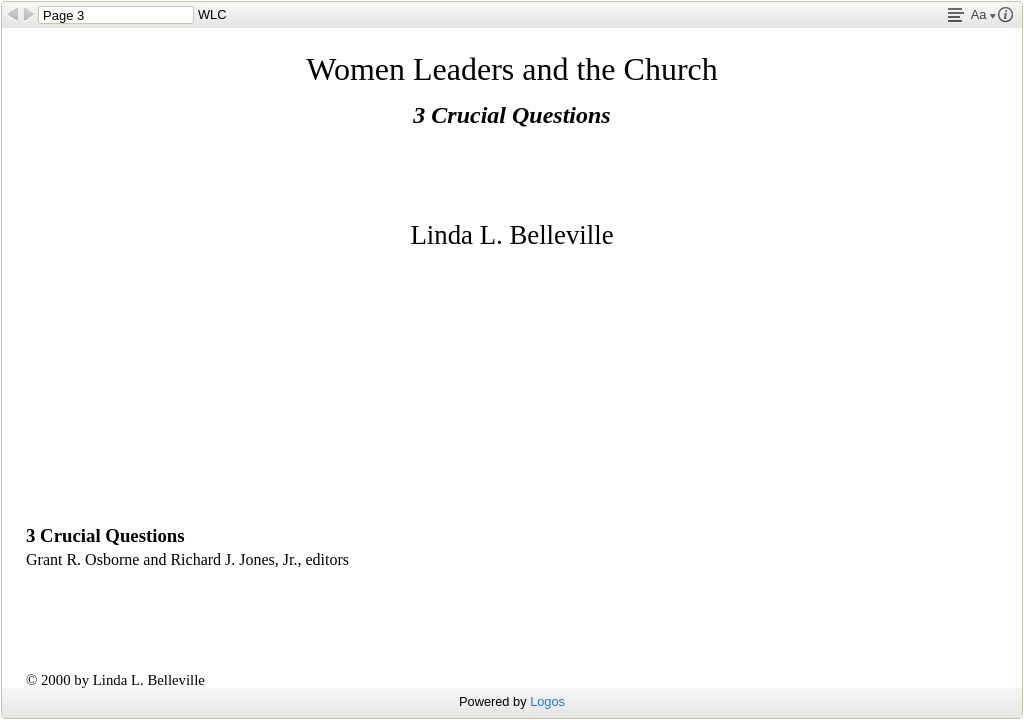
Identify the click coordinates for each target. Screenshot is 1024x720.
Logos (547, 701)
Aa (983, 14)
